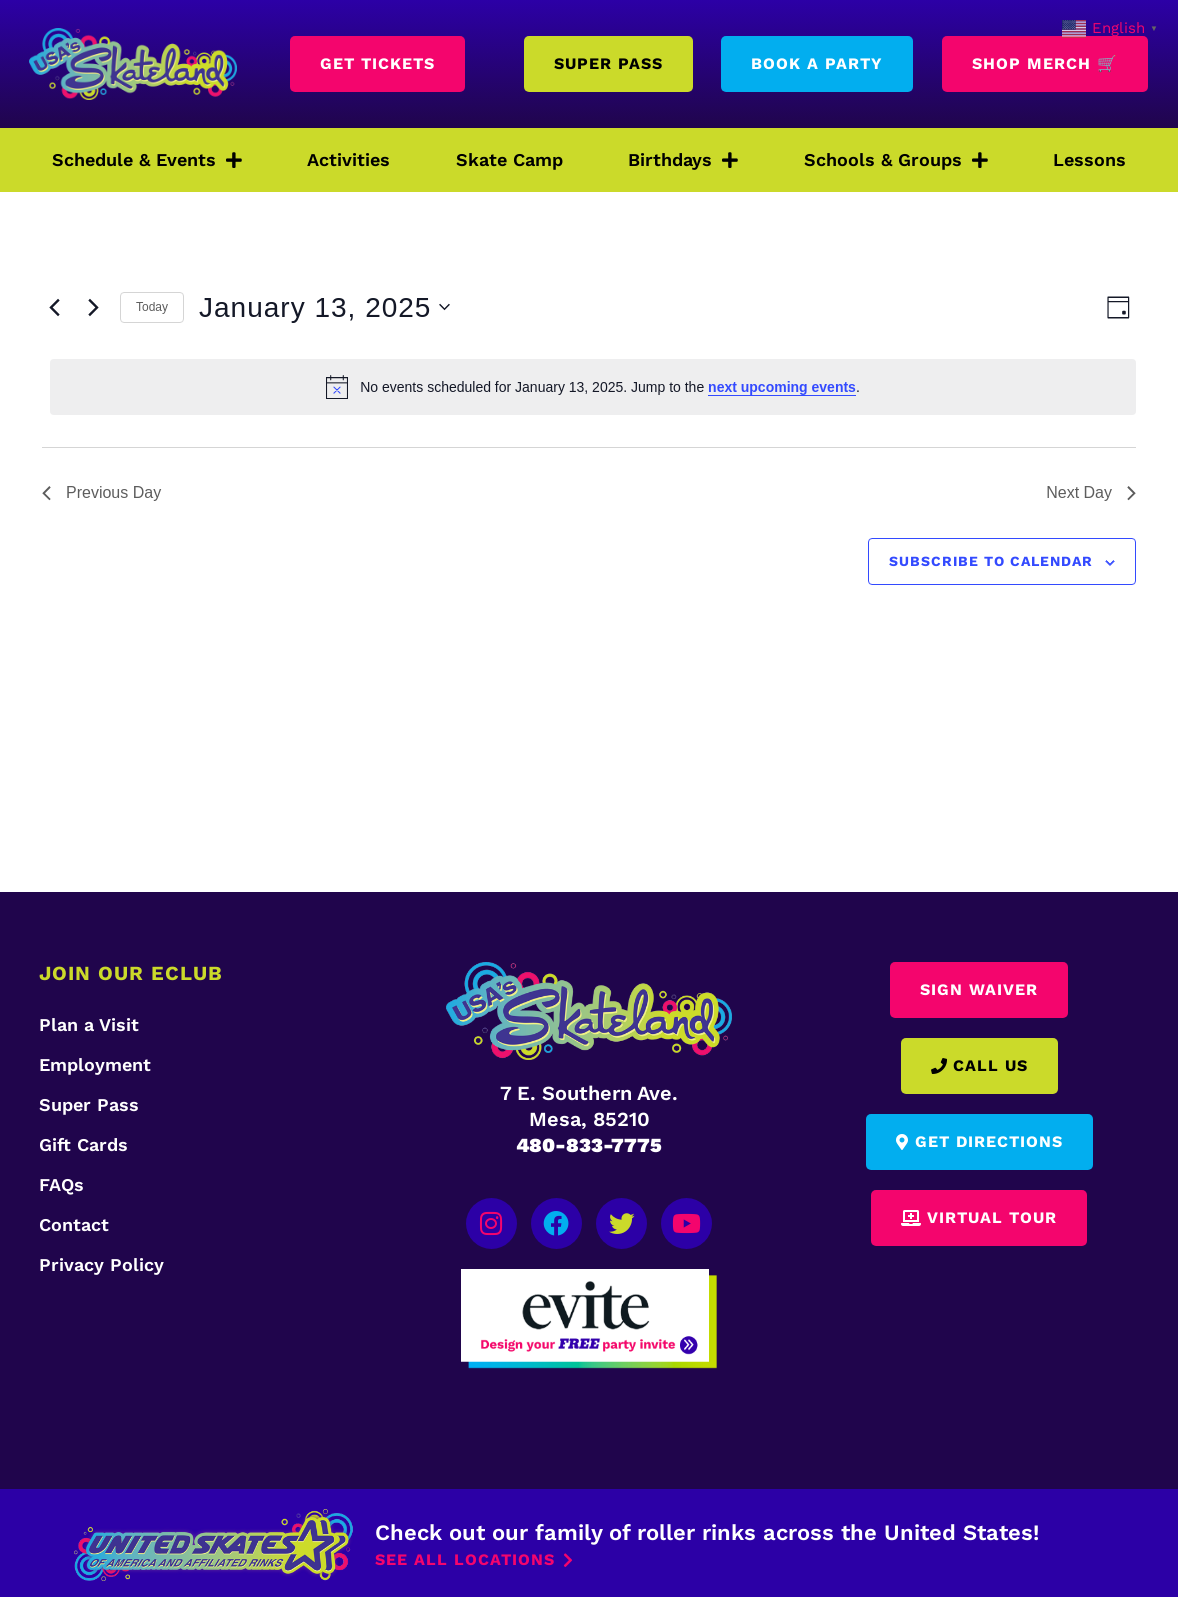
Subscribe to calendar (991, 561)
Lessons (1089, 159)
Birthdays (683, 160)
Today (152, 307)
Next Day (1091, 492)
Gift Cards (83, 1144)
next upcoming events (782, 387)
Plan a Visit (89, 1024)
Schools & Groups (896, 160)
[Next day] (93, 307)
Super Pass (89, 1104)
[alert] (593, 387)
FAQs (61, 1184)
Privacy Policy (101, 1264)
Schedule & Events (147, 160)
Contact (74, 1224)
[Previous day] (54, 307)
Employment (95, 1064)
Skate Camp (509, 159)
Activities (348, 159)
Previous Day (101, 492)
